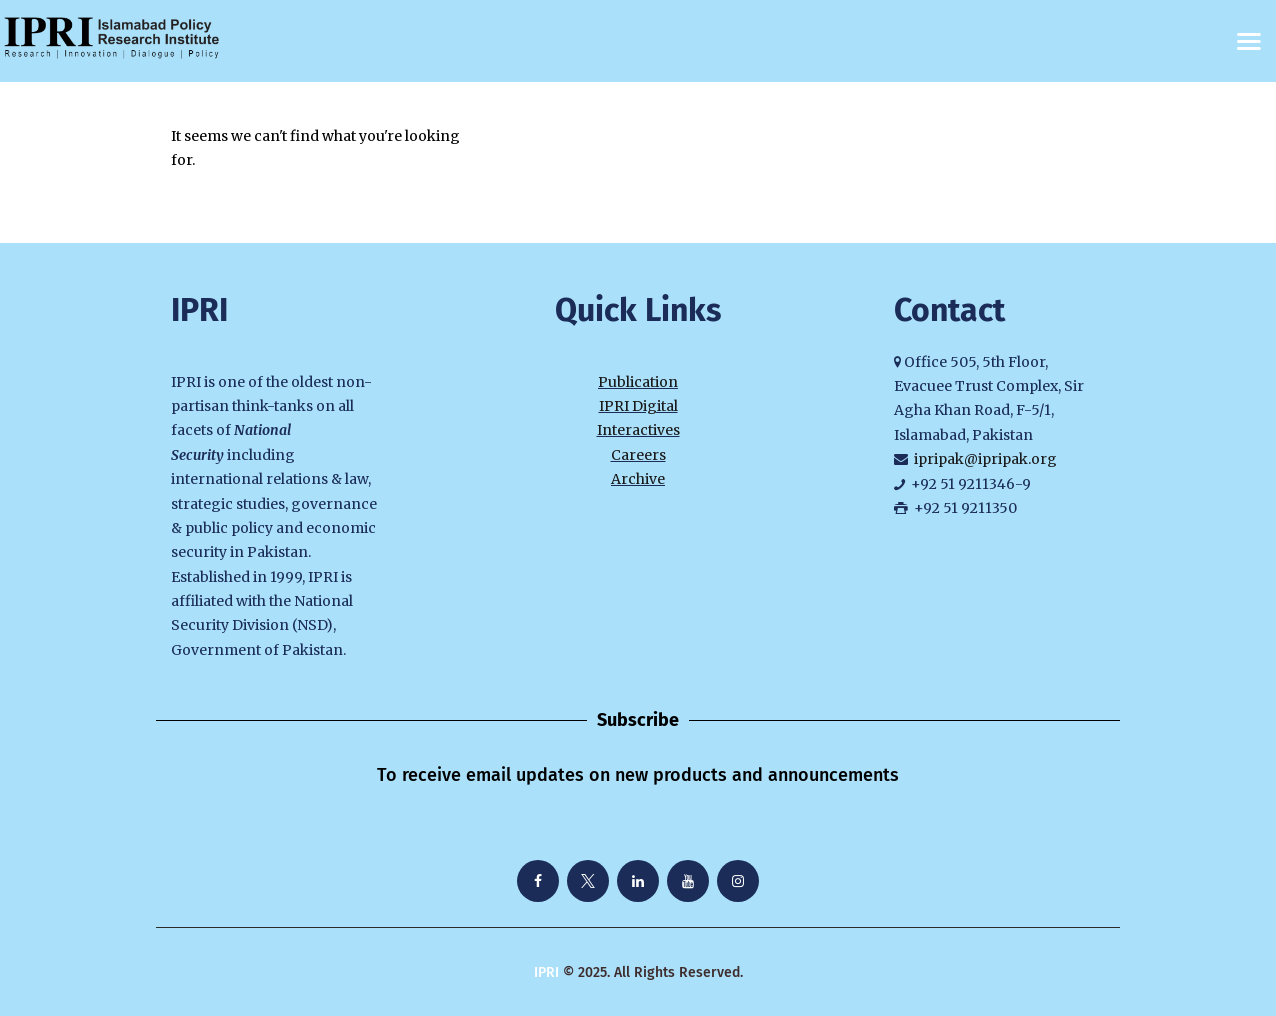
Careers (638, 455)
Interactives (638, 430)
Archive (638, 479)
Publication (638, 382)
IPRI (546, 972)
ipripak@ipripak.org (985, 459)
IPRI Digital (638, 406)
